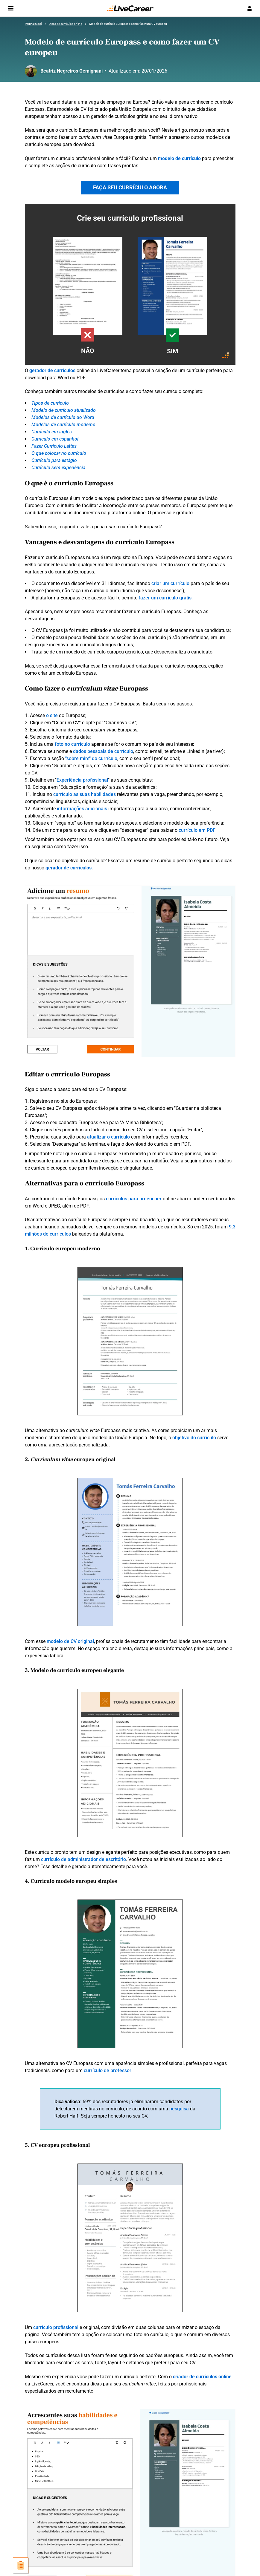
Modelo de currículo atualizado (63, 410)
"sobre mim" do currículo (91, 758)
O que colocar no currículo (58, 453)
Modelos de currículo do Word (62, 417)
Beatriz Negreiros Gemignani (71, 71)
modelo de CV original (70, 1641)
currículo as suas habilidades (84, 794)
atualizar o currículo (108, 1137)
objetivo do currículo (194, 1437)
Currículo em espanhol (54, 439)
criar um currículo (170, 583)
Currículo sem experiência (58, 467)
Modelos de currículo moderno (63, 424)
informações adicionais (82, 808)
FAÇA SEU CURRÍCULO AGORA (130, 187)
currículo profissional (55, 2327)
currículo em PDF (197, 830)
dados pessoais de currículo (103, 751)
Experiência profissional (82, 780)
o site (52, 715)
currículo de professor (107, 2070)
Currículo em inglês (51, 432)
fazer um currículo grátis (165, 598)
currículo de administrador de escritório (83, 1859)
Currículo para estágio (54, 460)
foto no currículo (72, 744)
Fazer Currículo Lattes (54, 446)
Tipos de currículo (50, 403)
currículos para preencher (134, 1199)
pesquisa (179, 2109)
